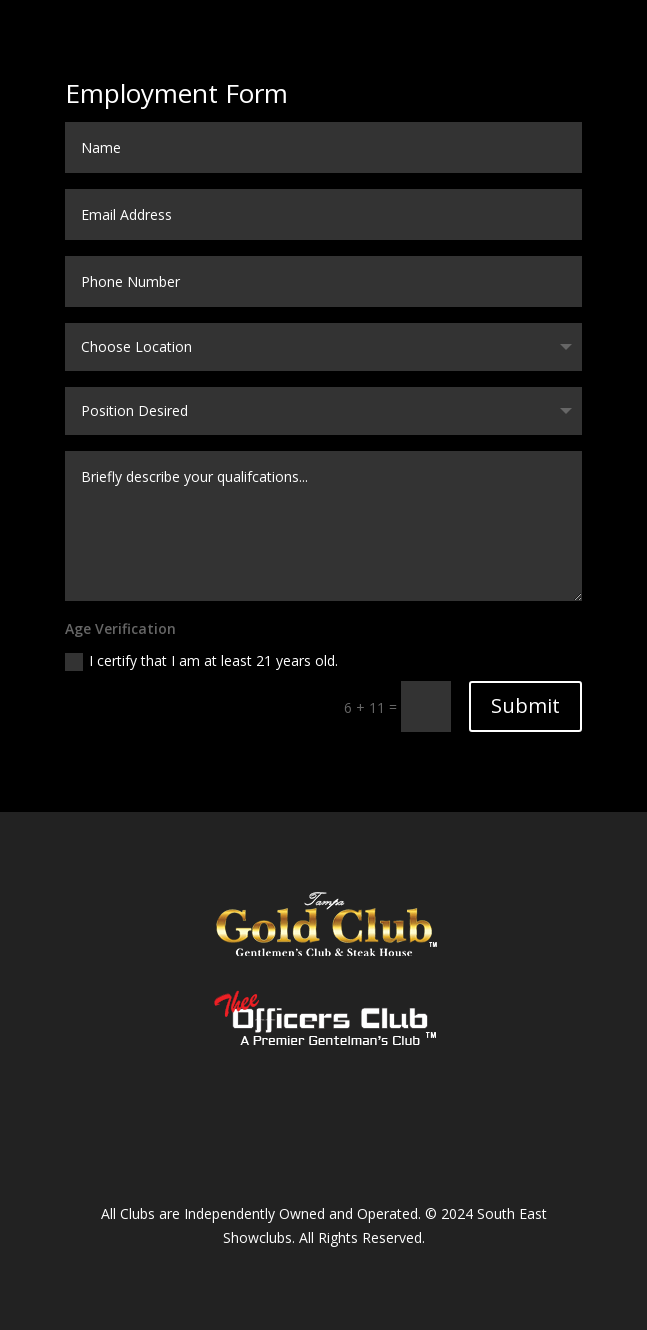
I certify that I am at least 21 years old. (201, 661)
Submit (525, 705)
